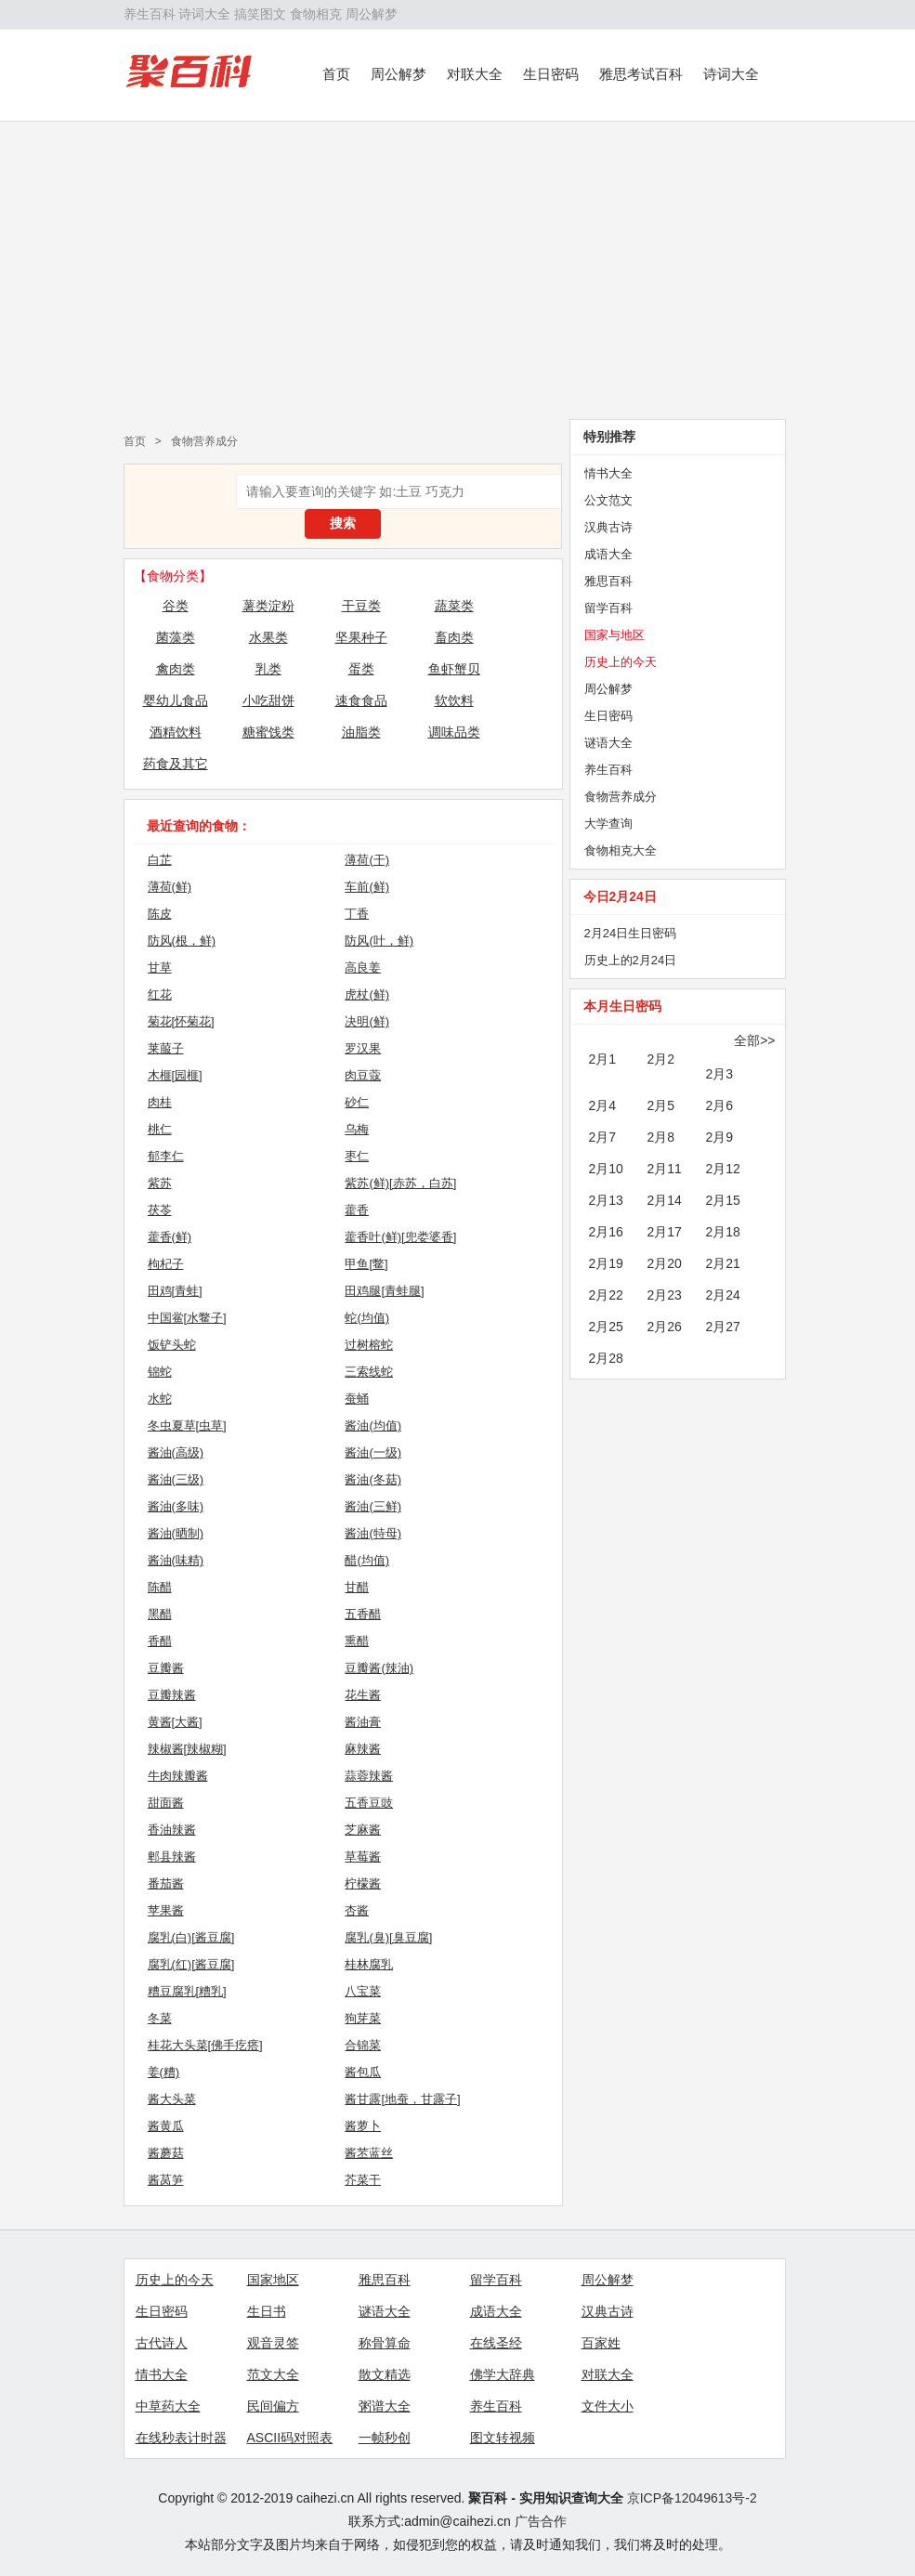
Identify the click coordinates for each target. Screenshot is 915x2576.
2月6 (720, 1105)
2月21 (723, 1263)
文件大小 (608, 2406)
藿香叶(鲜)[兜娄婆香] (400, 1237)
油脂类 (361, 732)
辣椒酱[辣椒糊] (187, 1749)
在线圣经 (496, 2342)
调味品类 (454, 732)
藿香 (357, 1210)
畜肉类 (454, 637)
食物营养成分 (204, 441)
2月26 (664, 1326)
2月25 (606, 1326)
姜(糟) (164, 2072)
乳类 (268, 668)
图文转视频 (502, 2437)
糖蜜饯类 (268, 732)
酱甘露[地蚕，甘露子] (402, 2099)
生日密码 (551, 74)
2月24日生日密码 (630, 933)
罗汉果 (363, 1048)
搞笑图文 (260, 14)
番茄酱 (166, 1883)
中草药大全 (168, 2406)
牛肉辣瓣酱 (178, 1776)
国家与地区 (614, 635)
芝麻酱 (363, 1830)
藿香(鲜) (170, 1237)
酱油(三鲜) (373, 1506)
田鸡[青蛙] (175, 1291)
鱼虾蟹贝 (454, 668)
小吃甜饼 (268, 700)
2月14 (664, 1200)
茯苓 (160, 1210)
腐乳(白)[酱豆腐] (191, 1937)
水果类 (268, 637)
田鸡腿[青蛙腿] (384, 1291)
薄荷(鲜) (170, 887)
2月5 (661, 1105)
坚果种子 (361, 637)
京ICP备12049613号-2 (692, 2498)
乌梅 (357, 1129)
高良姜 (363, 967)
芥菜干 (363, 2180)
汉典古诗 (608, 527)
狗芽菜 (363, 2018)
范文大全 (273, 2374)
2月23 (664, 1295)
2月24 (723, 1295)
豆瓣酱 (166, 1668)
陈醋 (160, 1587)
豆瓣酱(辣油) (379, 1668)
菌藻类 (175, 637)
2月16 (606, 1231)
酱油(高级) (176, 1452)
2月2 (661, 1059)
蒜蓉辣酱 (369, 1776)
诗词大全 (204, 14)
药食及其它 (175, 763)
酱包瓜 (363, 2072)
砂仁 (357, 1102)
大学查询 (608, 823)
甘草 (160, 967)
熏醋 (357, 1641)
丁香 (357, 914)
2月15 (723, 1200)
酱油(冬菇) (373, 1479)
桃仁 (160, 1129)
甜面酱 (166, 1803)
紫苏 (160, 1183)
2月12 (723, 1168)
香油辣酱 (172, 1830)
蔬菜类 (454, 605)
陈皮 (160, 914)
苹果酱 (166, 1910)
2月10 (606, 1168)
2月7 (603, 1137)
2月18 (723, 1231)
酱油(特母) (373, 1533)
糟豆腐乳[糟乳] (187, 1991)
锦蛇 (160, 1372)
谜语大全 (608, 743)
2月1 (603, 1059)
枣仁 (357, 1156)
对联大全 (475, 74)
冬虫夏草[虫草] (187, 1425)
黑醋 (160, 1614)
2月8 (661, 1137)
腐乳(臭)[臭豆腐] (388, 1937)
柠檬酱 (363, 1883)
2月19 (606, 1263)
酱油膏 (363, 1722)
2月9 (720, 1137)
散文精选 (385, 2374)
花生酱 (363, 1695)
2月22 (606, 1295)
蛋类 (361, 668)
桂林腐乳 (369, 1964)
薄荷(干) (367, 860)
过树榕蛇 (369, 1345)
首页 (336, 74)
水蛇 (160, 1399)
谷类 (176, 605)
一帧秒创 (385, 2437)
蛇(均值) (367, 1318)
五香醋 (363, 1614)
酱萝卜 (363, 2126)
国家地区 (273, 2279)
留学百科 (608, 608)
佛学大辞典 (502, 2374)
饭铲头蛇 (172, 1345)
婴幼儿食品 (175, 700)
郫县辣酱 (172, 1856)
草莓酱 (363, 1856)
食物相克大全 (620, 850)
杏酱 (357, 1910)
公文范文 (608, 500)
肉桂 (160, 1102)
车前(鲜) (367, 887)
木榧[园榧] (175, 1075)
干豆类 (361, 605)
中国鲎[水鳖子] (187, 1318)
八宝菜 (363, 1991)
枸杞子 (166, 1264)
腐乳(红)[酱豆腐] (191, 1964)
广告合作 (541, 2521)
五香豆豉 (369, 1803)
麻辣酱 (363, 1749)
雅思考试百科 (641, 74)
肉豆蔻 (363, 1075)
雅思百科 (608, 581)
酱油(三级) (176, 1479)
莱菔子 (166, 1048)
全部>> (754, 1040)
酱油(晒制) (176, 1533)
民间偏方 (273, 2406)
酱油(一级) (373, 1452)
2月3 (720, 1073)
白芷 (160, 860)
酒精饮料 (176, 732)
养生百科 (150, 14)
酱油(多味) (176, 1506)
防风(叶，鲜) (379, 941)
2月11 (664, 1168)
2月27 (723, 1326)
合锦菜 (363, 2045)
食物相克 (316, 14)
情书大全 (608, 473)
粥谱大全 (385, 2406)
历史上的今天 (620, 662)
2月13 (606, 1200)
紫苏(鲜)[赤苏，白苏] (400, 1183)
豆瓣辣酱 (172, 1695)
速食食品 (361, 700)
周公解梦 (372, 14)
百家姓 (601, 2342)
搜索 (343, 523)
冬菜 (160, 2018)
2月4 (603, 1105)
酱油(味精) (176, 1560)
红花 (160, 994)
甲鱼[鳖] (366, 1264)
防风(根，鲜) (182, 941)
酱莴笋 (166, 2180)
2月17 (664, 1231)
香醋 (160, 1641)
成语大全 (608, 554)
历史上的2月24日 (630, 960)
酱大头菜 (172, 2099)
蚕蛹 (357, 1399)
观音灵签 (273, 2342)
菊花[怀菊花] (181, 1021)
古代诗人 (162, 2342)
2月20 (664, 1263)
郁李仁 (166, 1156)
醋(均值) (367, 1560)
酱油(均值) (373, 1425)
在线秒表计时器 (181, 2437)
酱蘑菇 (166, 2153)
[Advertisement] (457, 270)
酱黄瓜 (166, 2126)
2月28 (606, 1358)
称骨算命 (385, 2342)
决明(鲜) (367, 1021)
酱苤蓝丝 (369, 2153)
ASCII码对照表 (290, 2437)
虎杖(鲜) (367, 994)
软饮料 (454, 700)
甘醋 (357, 1587)
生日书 (266, 2311)
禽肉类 (175, 668)
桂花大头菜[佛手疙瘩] (205, 2045)
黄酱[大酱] (175, 1722)
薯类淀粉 (268, 605)
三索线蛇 (369, 1372)
